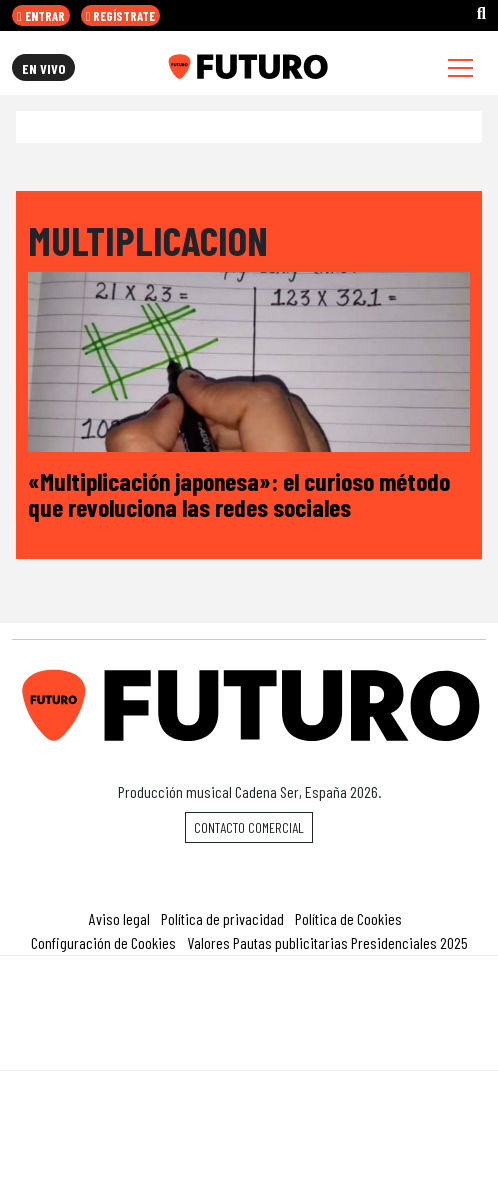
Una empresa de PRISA (249, 999)
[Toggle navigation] (460, 67)
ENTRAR (41, 16)
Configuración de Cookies (103, 942)
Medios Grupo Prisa (249, 1048)
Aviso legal (119, 918)
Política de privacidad (222, 918)
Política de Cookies (348, 918)
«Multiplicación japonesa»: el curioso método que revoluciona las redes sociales (239, 493)
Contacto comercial (249, 827)
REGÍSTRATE (121, 16)
